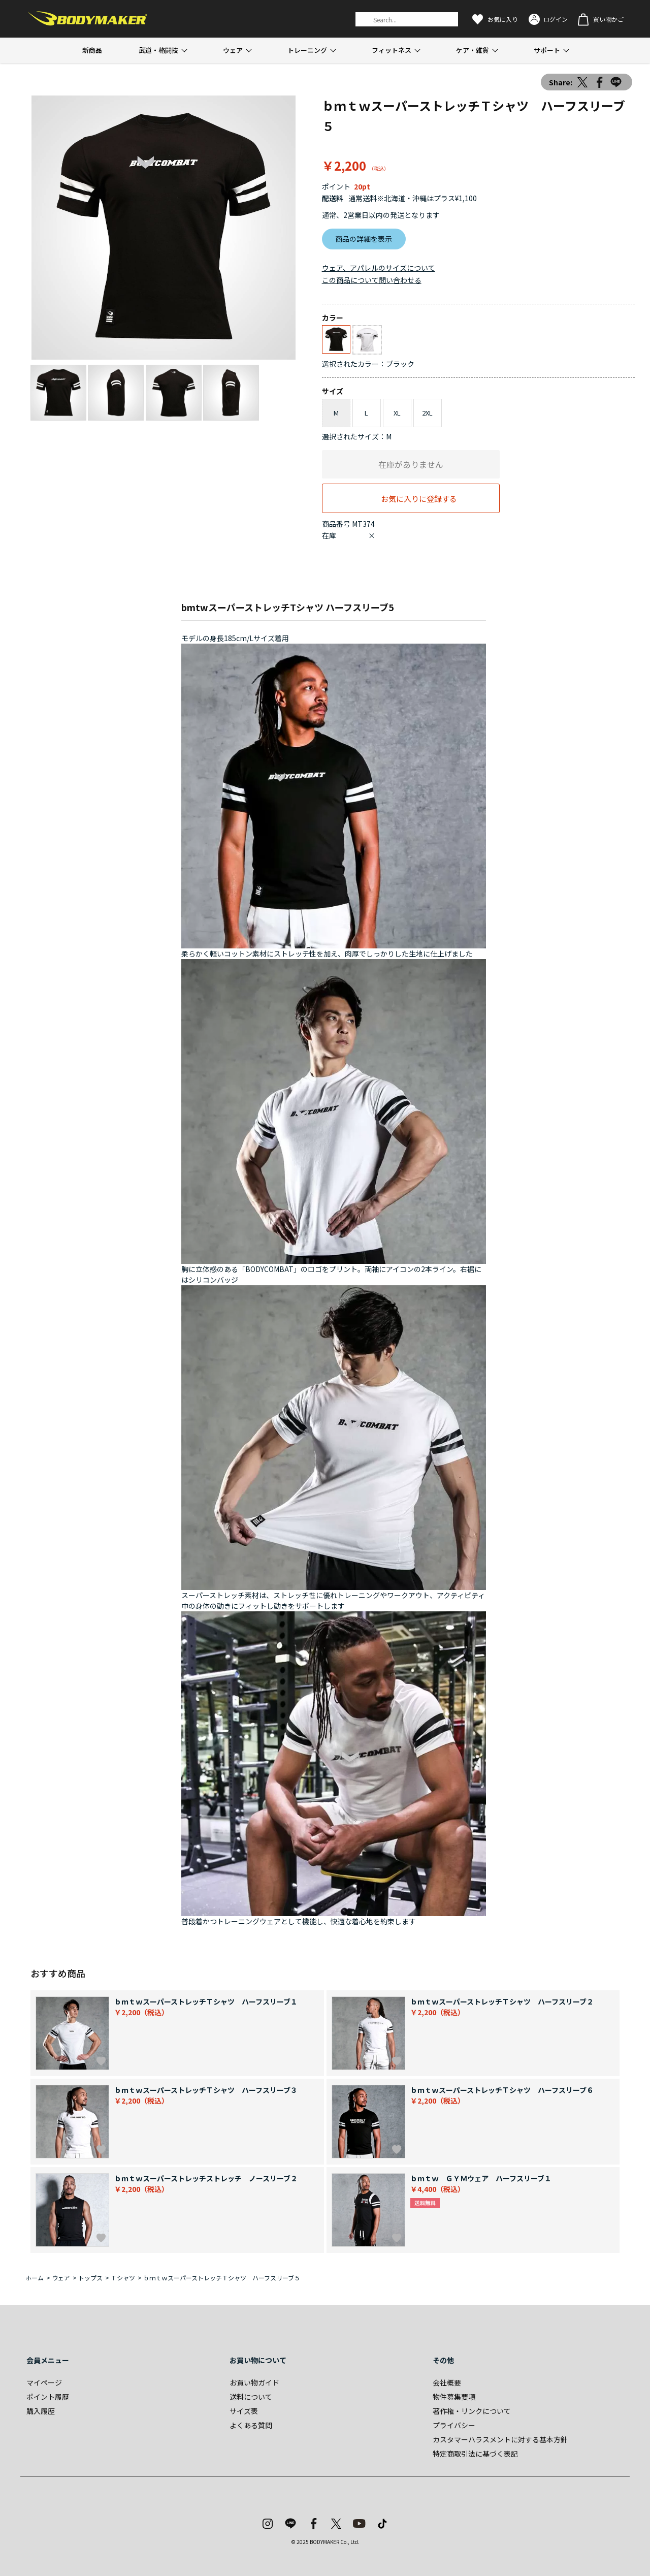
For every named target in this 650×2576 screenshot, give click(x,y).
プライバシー (454, 2425)
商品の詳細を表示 (363, 239)
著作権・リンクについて (472, 2411)
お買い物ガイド (254, 2382)
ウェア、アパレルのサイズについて (378, 268)
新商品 (92, 50)
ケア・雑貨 (472, 50)
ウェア (233, 50)
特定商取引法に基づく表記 (475, 2453)
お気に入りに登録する (419, 498)
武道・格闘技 (158, 50)
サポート (547, 50)
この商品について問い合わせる (371, 280)
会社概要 (447, 2382)
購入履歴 (40, 2411)
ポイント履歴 (47, 2397)
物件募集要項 (454, 2397)
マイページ (44, 2382)
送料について (251, 2397)
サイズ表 (244, 2411)
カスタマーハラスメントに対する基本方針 (500, 2439)
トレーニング (307, 50)
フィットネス (391, 50)
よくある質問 (251, 2425)
